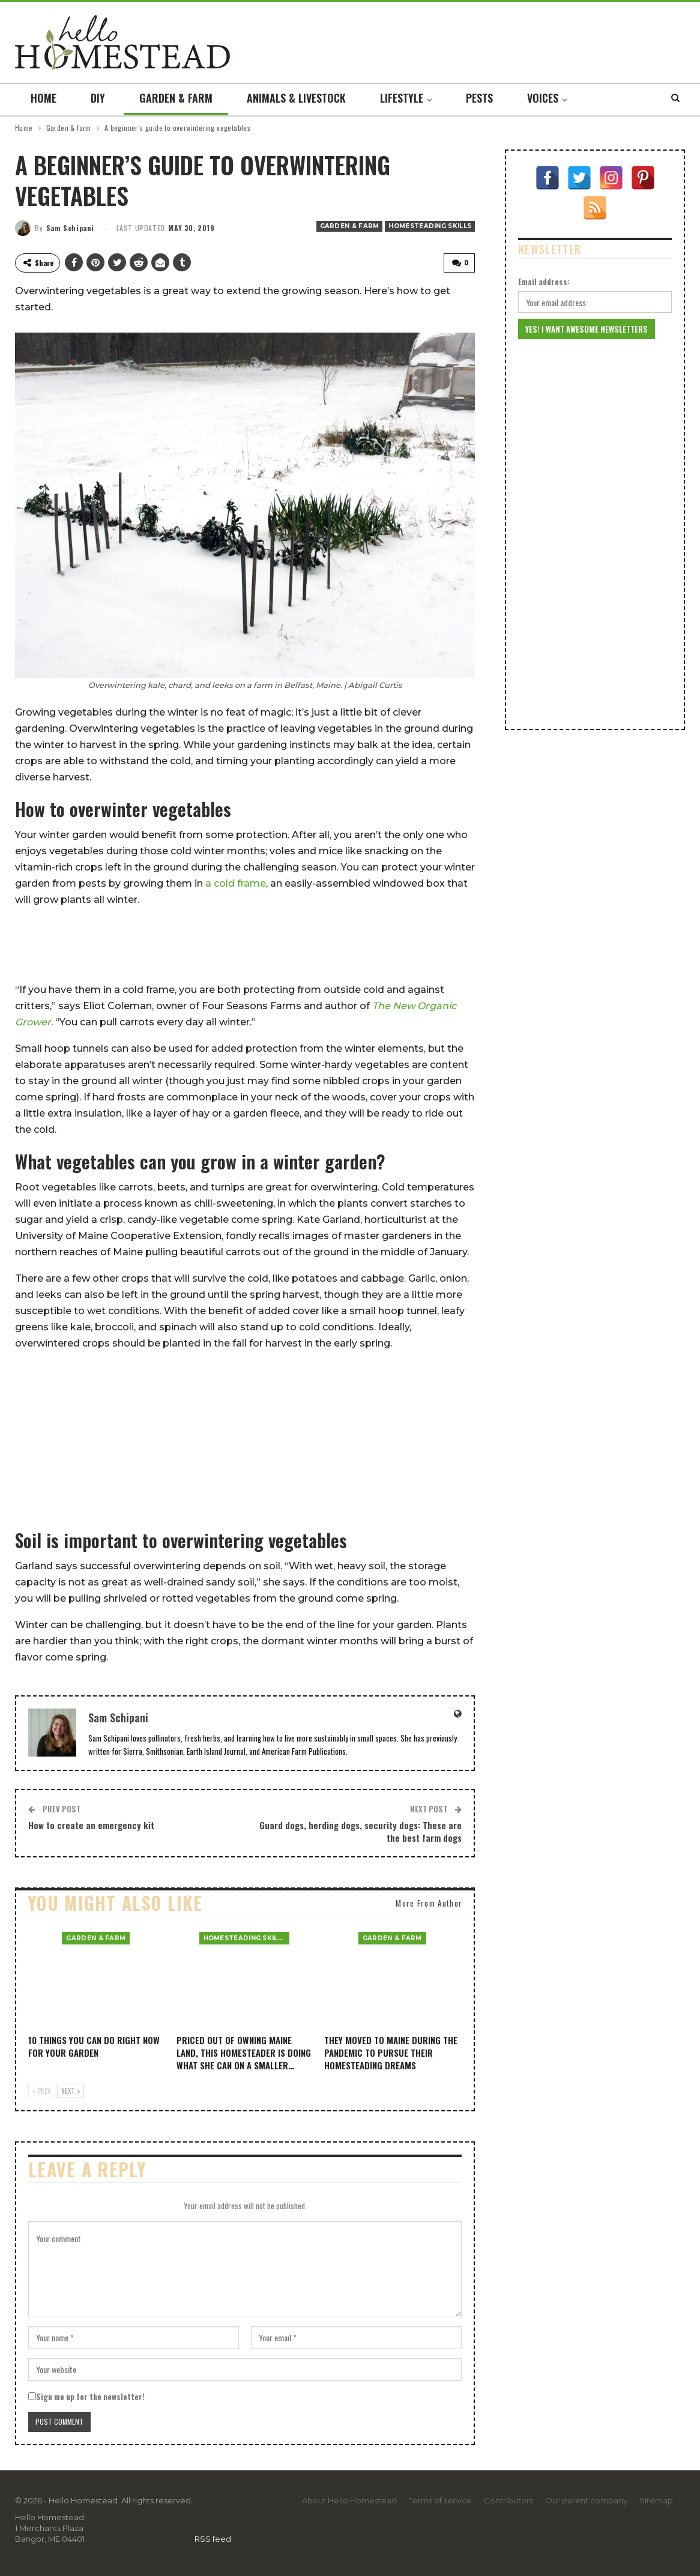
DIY (98, 98)
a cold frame (235, 883)
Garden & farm (176, 98)
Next (70, 2091)
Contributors (508, 2500)
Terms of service (440, 2500)
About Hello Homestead (349, 2500)
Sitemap (656, 2500)
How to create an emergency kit (91, 1824)
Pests (479, 98)
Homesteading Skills (429, 226)
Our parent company (586, 2500)
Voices (542, 98)
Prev (41, 2091)
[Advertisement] (244, 945)
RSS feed (213, 2538)
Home (43, 98)
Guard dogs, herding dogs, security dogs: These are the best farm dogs (360, 1831)
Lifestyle (401, 98)
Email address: (544, 282)
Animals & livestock (296, 98)
